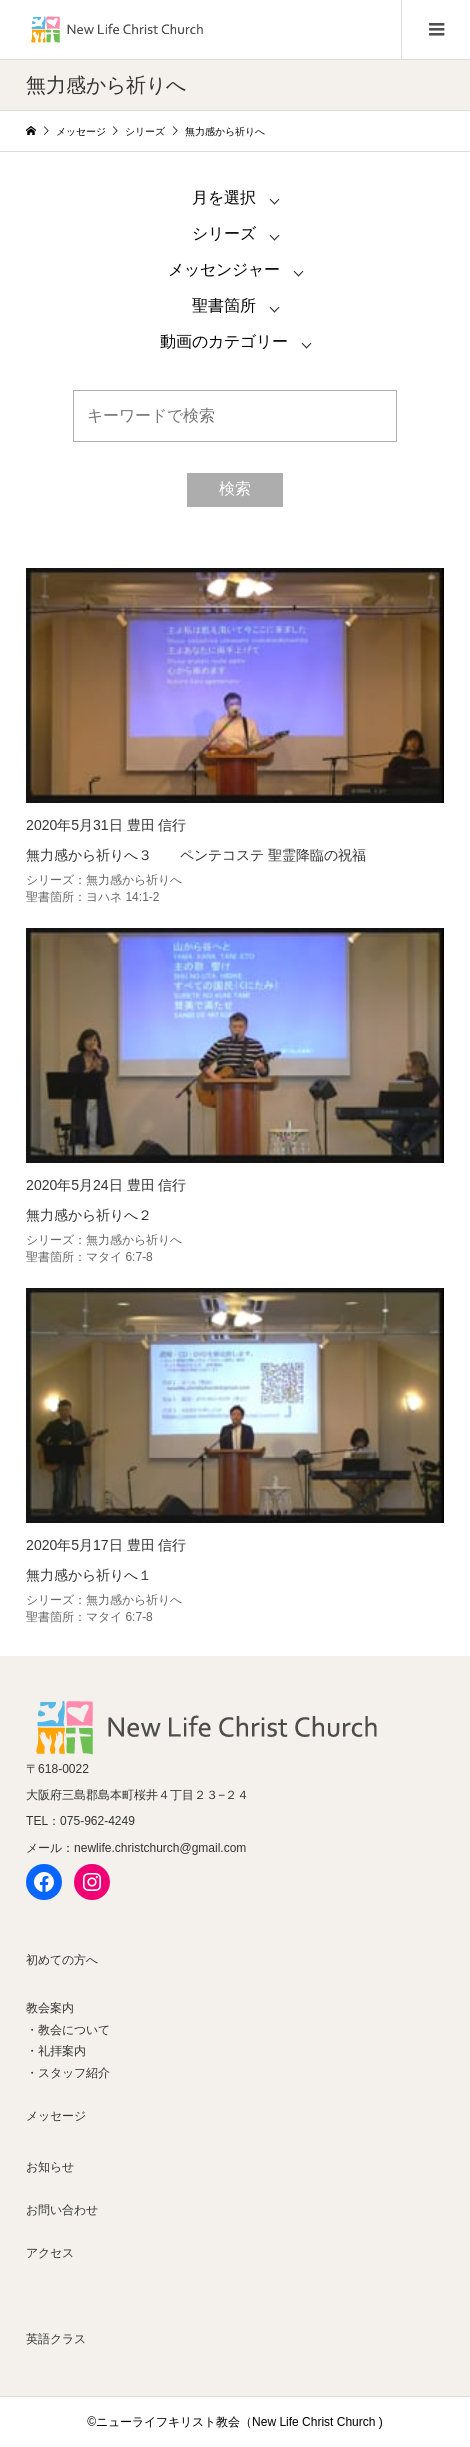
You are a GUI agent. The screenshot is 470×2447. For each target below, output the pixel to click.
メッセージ (56, 2116)
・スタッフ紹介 (68, 2073)
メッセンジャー (224, 269)
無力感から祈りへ (134, 880)
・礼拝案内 (56, 2051)
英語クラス (56, 2339)
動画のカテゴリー (224, 341)
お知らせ (50, 2167)
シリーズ (224, 233)
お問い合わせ (62, 2210)
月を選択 (224, 197)
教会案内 (50, 2008)
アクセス (50, 2253)
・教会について (68, 2030)
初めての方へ (62, 1960)
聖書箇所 (224, 305)
